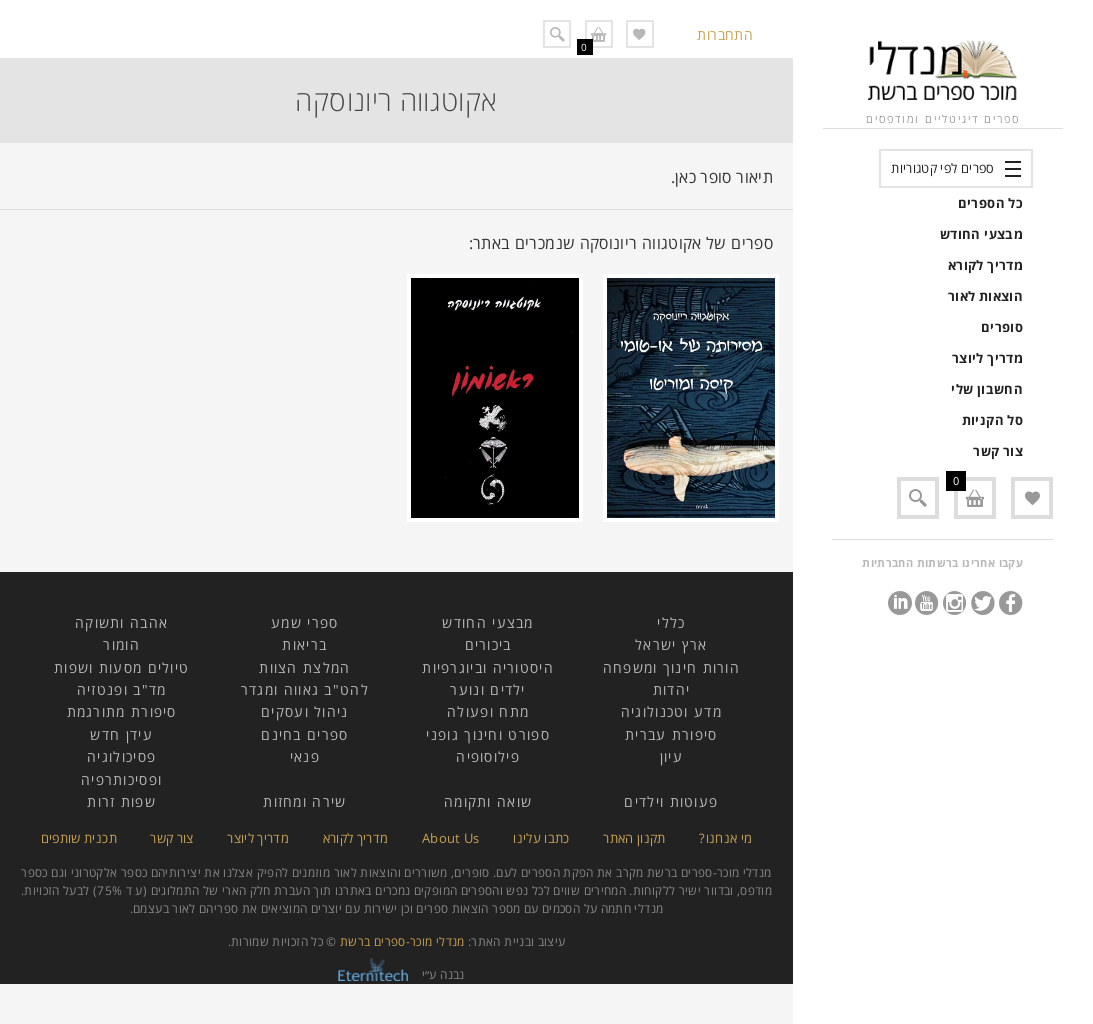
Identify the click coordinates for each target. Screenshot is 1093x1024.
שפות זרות (121, 801)
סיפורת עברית (671, 734)
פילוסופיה (488, 756)
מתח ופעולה (488, 711)
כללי (671, 622)
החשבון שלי (987, 389)
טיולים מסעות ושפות (121, 667)
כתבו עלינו (541, 838)
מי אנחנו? (725, 838)
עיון (671, 756)
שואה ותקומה (488, 801)
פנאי (305, 756)
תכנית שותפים (79, 838)
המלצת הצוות (304, 667)
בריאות (304, 644)
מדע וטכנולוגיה (671, 711)
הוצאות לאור (985, 296)
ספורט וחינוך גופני (487, 734)
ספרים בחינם (304, 734)
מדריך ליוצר (987, 358)
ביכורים (488, 644)
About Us (451, 838)
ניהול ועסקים (305, 711)
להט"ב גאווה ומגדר (305, 689)
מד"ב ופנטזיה (122, 689)
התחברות (725, 34)
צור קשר (998, 451)
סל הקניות (992, 420)
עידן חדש (121, 734)
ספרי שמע (304, 622)
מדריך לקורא (985, 265)
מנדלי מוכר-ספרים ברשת (402, 941)
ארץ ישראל (671, 644)
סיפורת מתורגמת (122, 711)
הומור (121, 644)
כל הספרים (990, 203)
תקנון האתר (634, 838)
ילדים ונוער (487, 689)
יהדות (672, 689)
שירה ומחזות (304, 801)
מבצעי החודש (981, 234)
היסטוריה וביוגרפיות (488, 667)
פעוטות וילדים (671, 801)
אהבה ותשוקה (121, 622)
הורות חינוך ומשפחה (671, 667)
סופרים (1002, 327)
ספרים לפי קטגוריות (942, 168)
